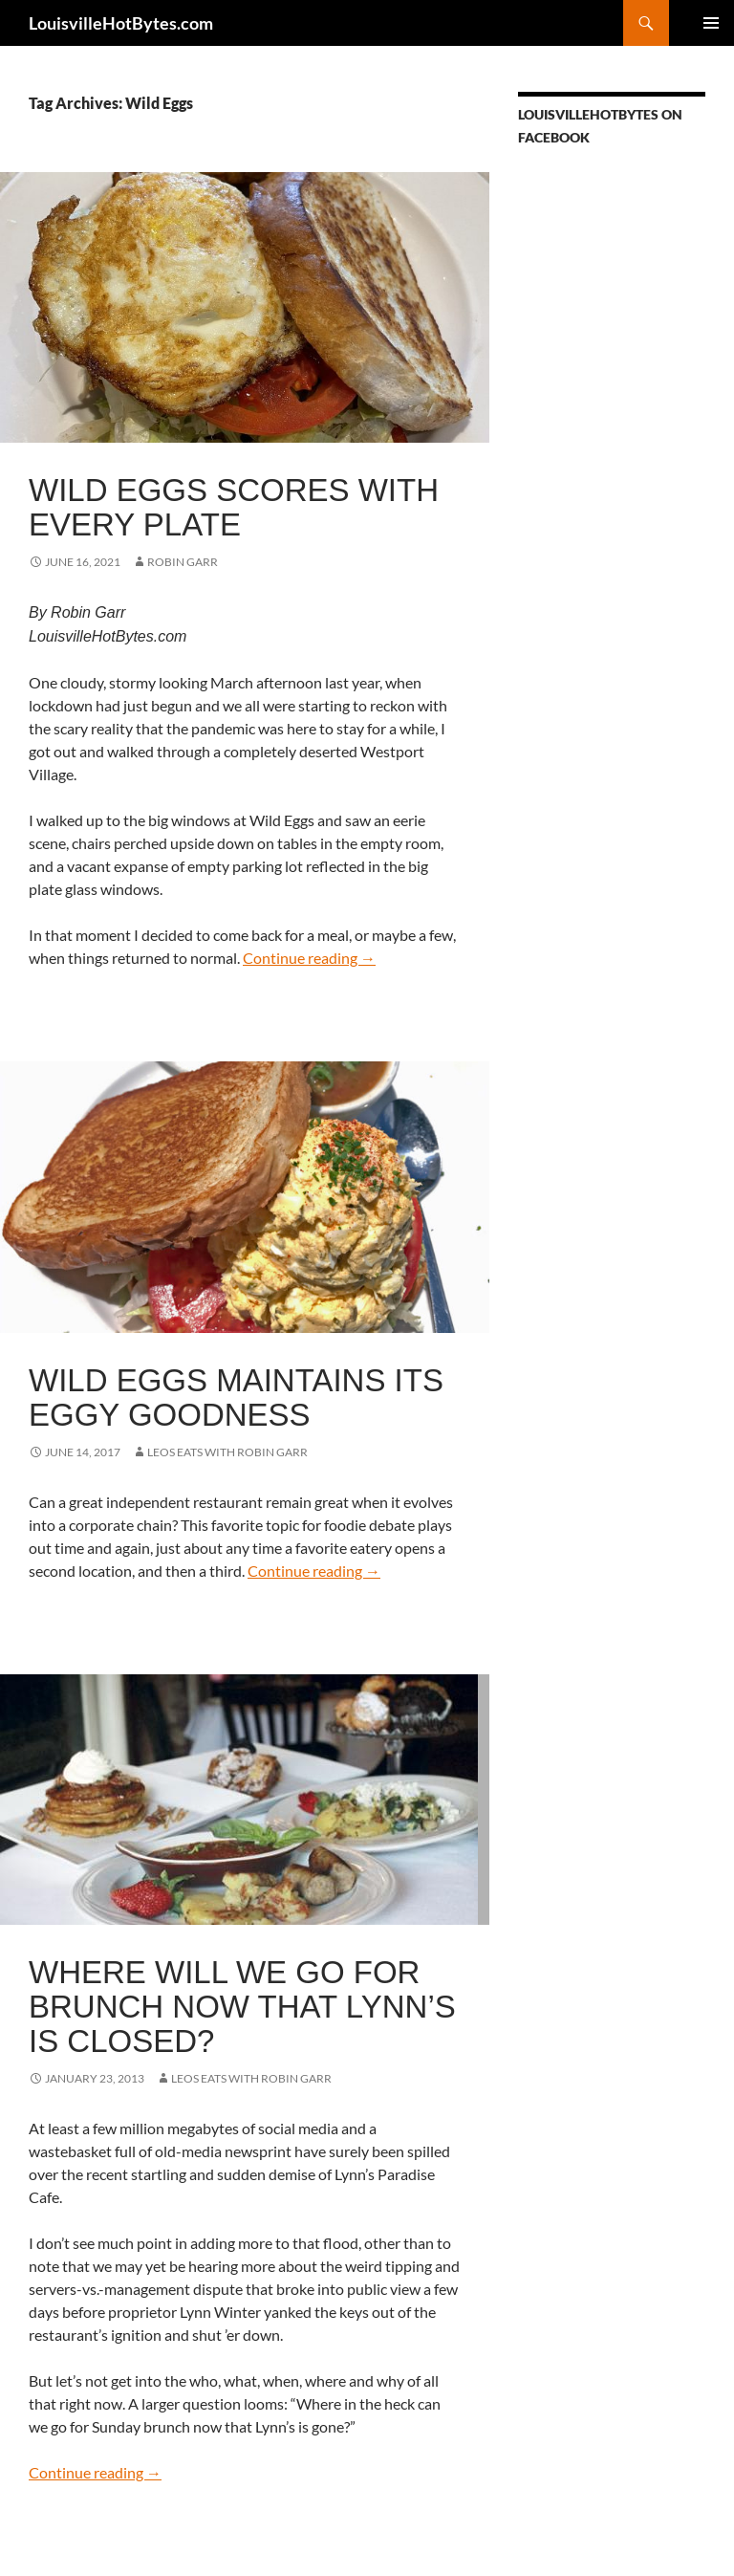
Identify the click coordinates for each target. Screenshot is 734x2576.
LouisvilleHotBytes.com (121, 22)
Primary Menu (711, 23)
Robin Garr (182, 562)
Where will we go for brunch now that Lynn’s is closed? (242, 2006)
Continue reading (309, 958)
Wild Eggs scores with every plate (234, 507)
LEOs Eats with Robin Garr (227, 1452)
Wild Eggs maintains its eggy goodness (236, 1397)
